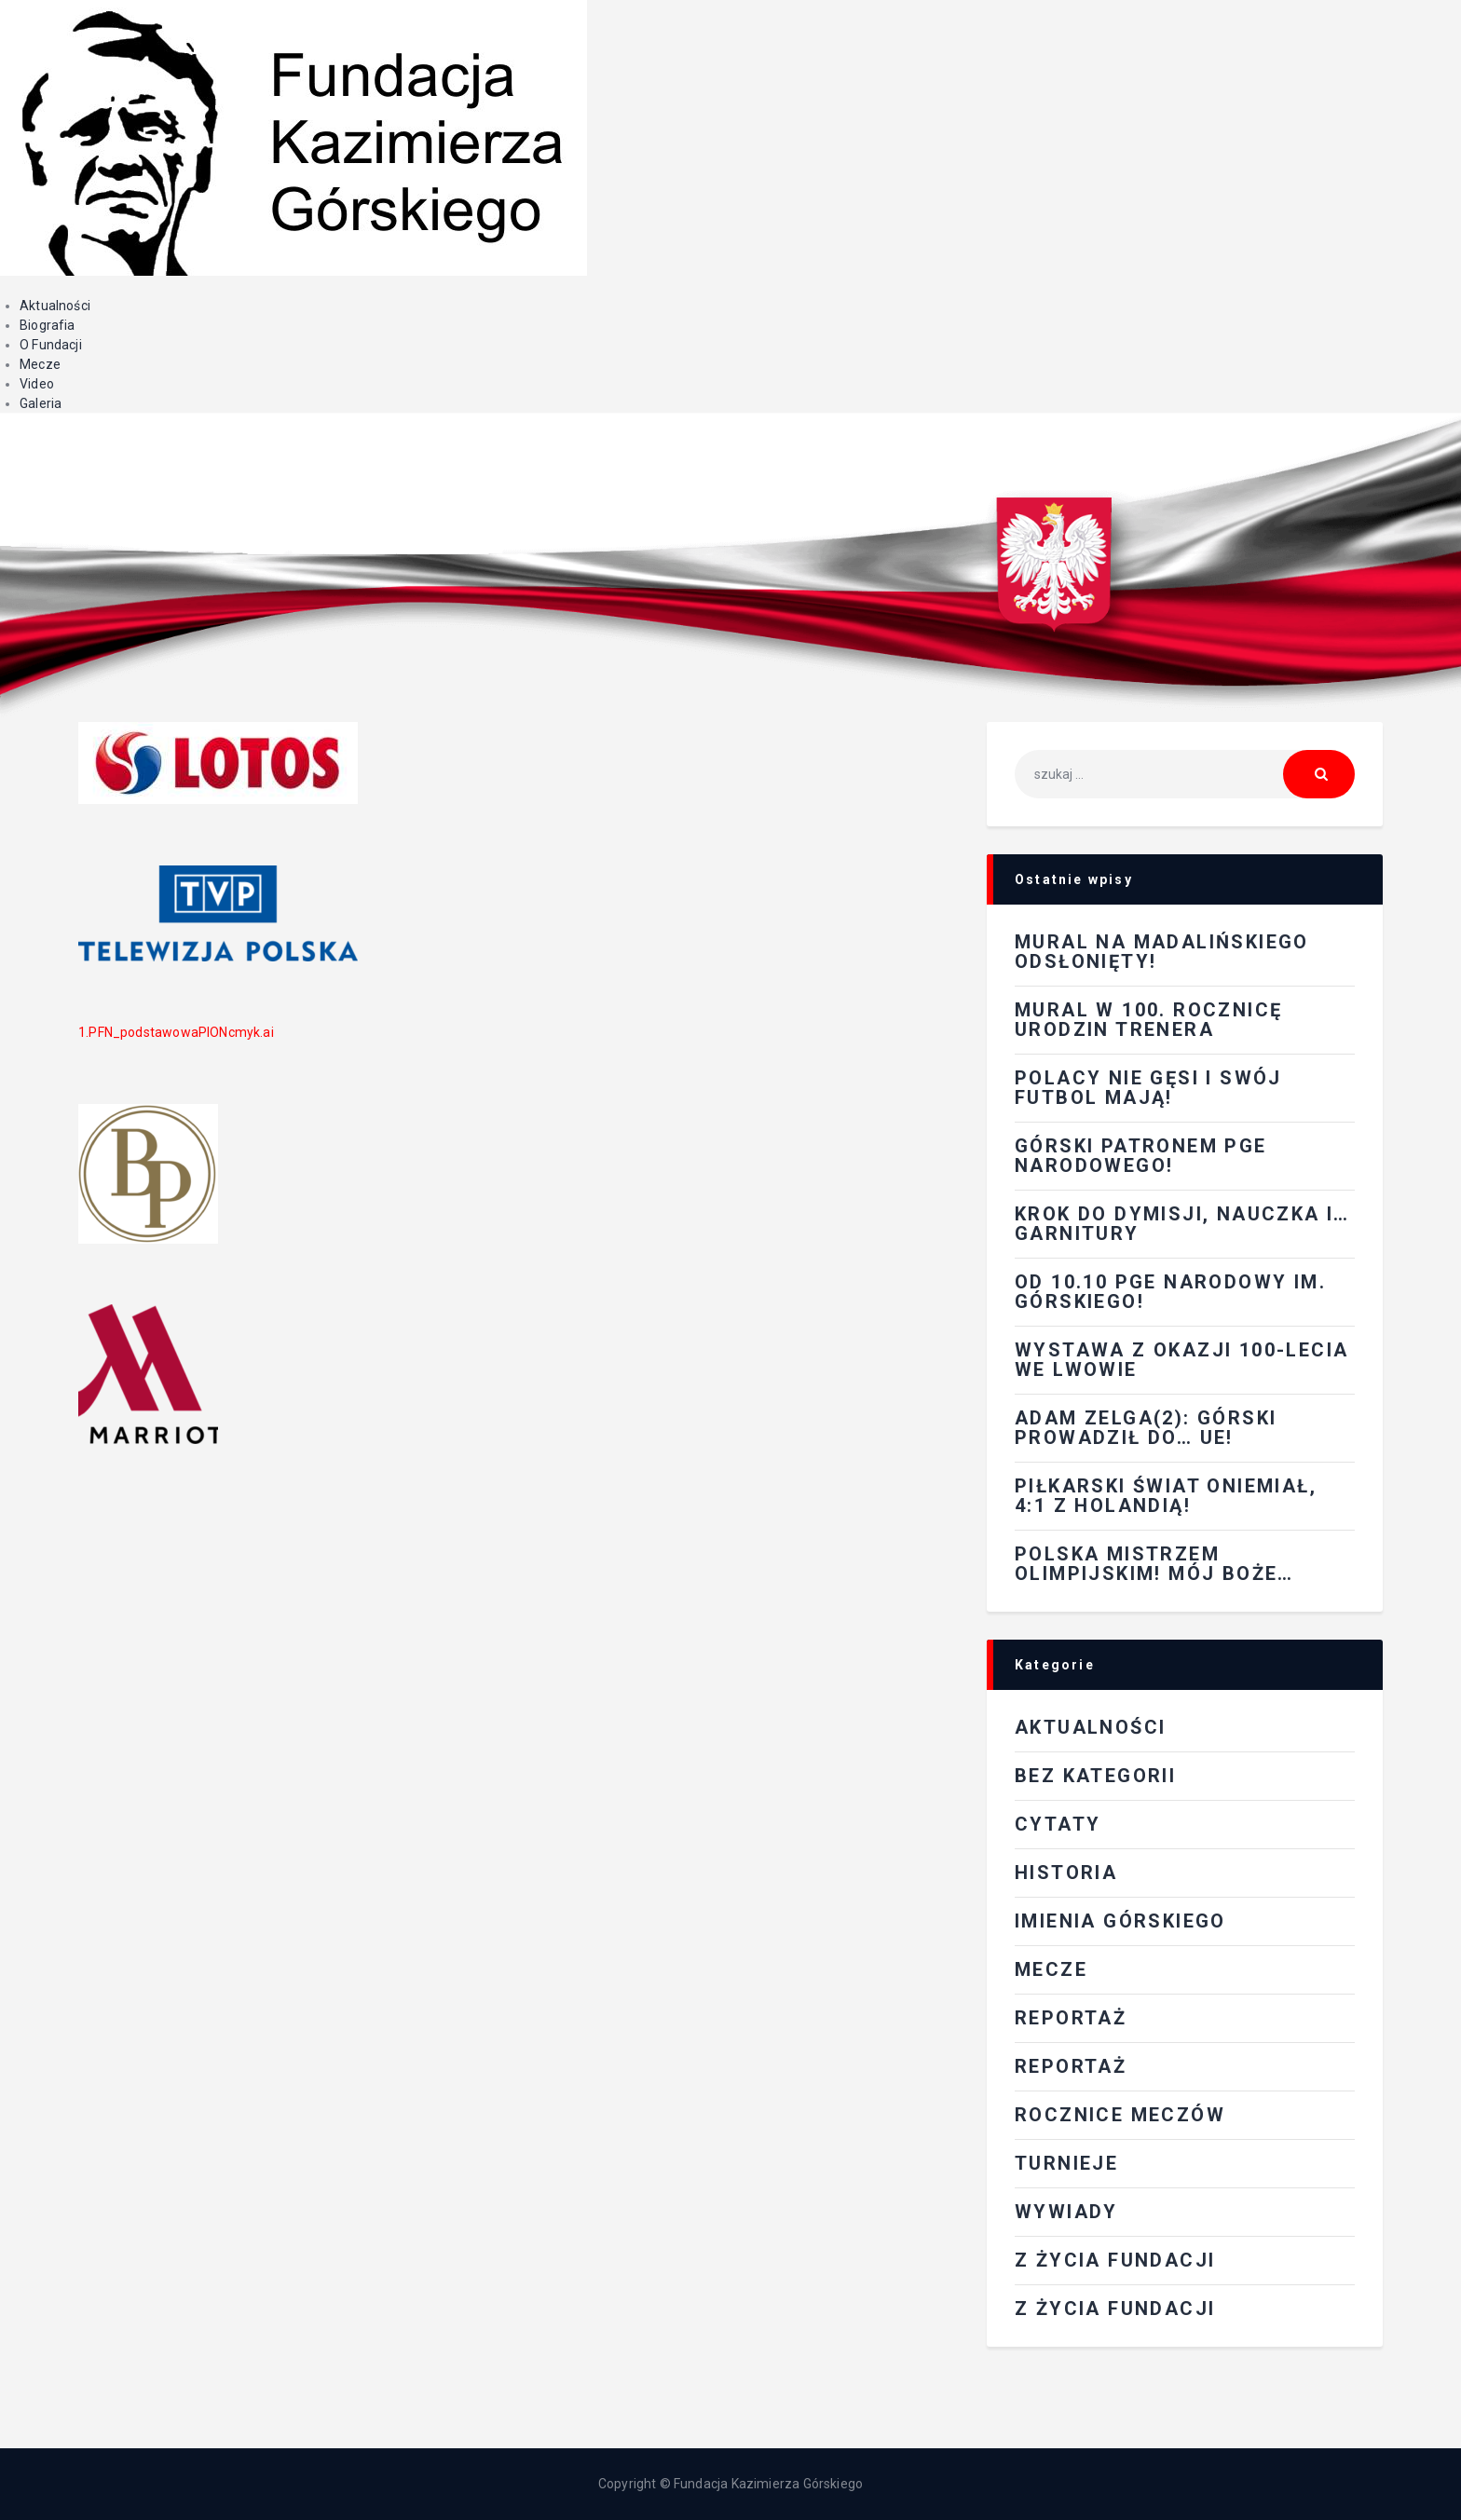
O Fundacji (51, 344)
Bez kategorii (1095, 1775)
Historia (1066, 1872)
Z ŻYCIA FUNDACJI (1115, 2260)
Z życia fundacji (1115, 2308)
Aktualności (55, 305)
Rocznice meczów (1120, 2115)
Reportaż (1070, 2066)
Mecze (40, 364)
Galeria (40, 403)
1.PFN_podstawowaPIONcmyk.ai (176, 1032)
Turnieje (1066, 2163)
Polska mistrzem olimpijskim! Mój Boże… (1154, 1564)
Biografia (47, 325)
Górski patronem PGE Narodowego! (1141, 1156)
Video (37, 383)
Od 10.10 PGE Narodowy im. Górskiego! (1170, 1292)
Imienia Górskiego (1120, 1921)
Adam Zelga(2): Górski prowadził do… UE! (1146, 1428)
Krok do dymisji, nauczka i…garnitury (1182, 1224)
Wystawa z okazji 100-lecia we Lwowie (1181, 1360)
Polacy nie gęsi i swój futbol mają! (1148, 1088)
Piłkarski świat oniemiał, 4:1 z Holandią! (1166, 1496)
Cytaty (1057, 1824)
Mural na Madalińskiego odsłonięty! (1162, 952)
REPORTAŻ (1070, 2018)
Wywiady (1066, 2211)
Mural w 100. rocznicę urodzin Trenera (1148, 1020)
